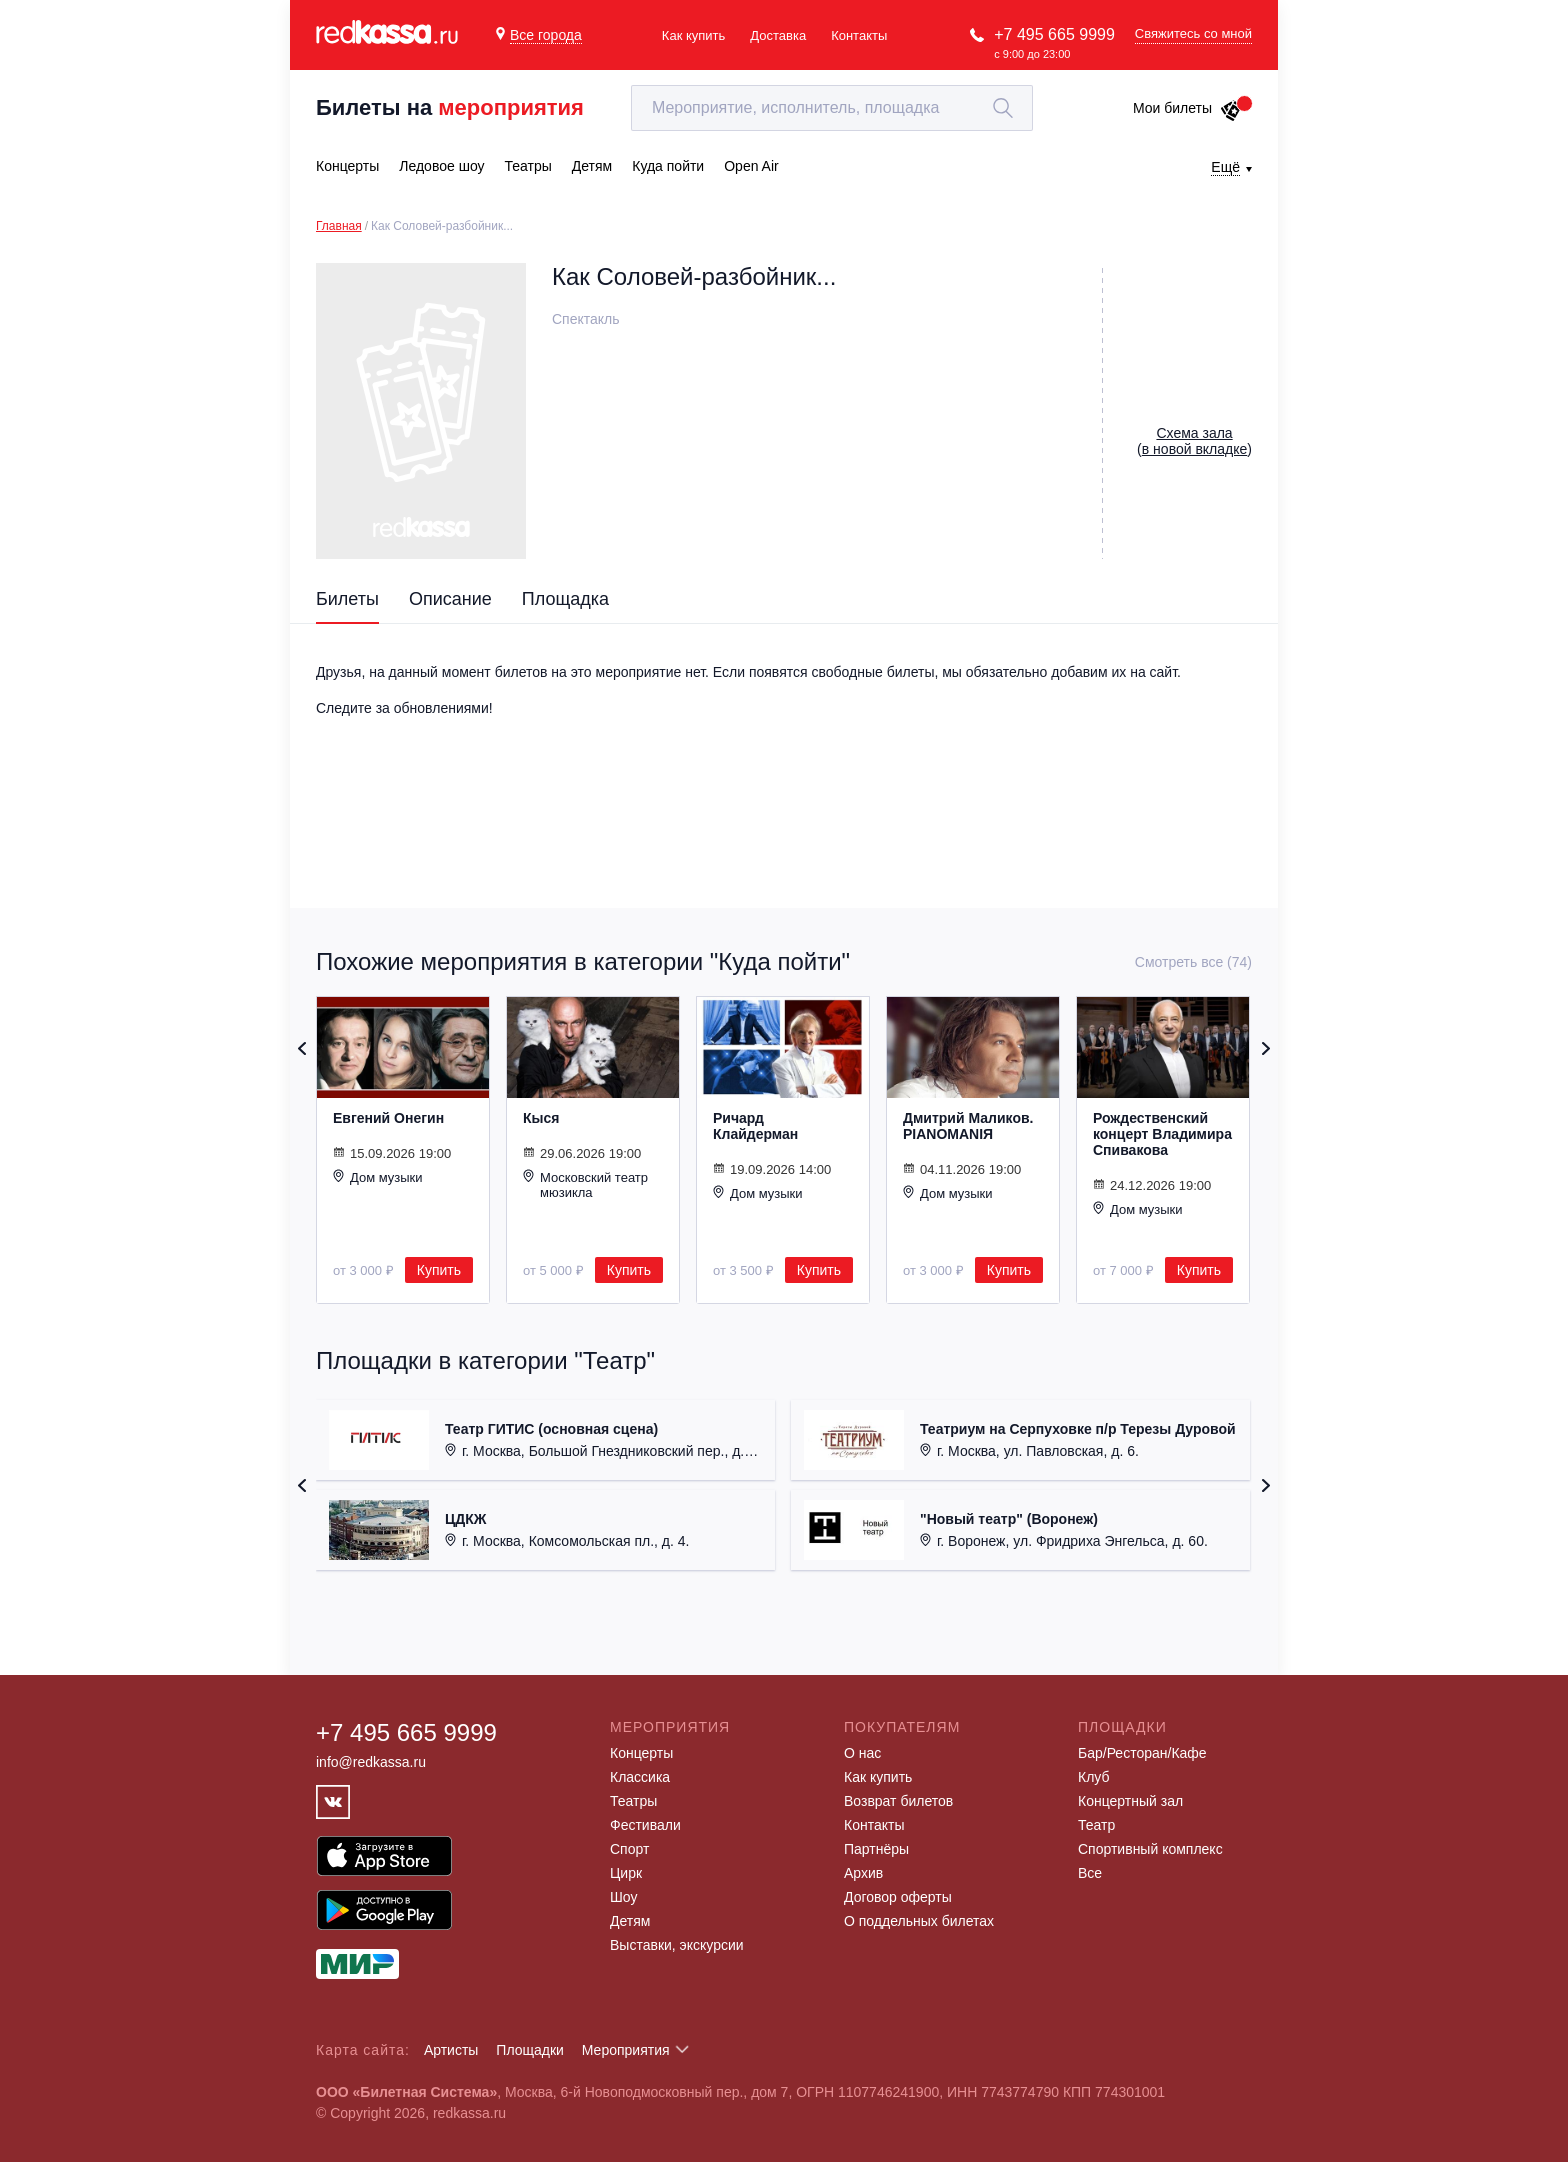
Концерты (641, 1753)
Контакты (859, 35)
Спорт (629, 1849)
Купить (439, 1270)
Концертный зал (1130, 1801)
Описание (450, 599)
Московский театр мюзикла (585, 1184)
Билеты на (450, 107)
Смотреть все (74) (1193, 962)
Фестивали (645, 1825)
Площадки (530, 2050)
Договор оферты (898, 1897)
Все (1090, 1873)
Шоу (623, 1897)
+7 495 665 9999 (1054, 34)
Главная (339, 226)
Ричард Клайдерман (755, 1126)
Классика (640, 1777)
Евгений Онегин (388, 1118)
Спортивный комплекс (1150, 1849)
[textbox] (832, 108)
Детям (630, 1921)
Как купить (693, 35)
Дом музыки (378, 1177)
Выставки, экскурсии (677, 1945)
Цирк (626, 1873)
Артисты (451, 2050)
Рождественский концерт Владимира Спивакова (1162, 1134)
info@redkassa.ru (371, 1762)
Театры (633, 1801)
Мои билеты (1187, 108)
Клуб (1094, 1777)
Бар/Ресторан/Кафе (1142, 1753)
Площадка (565, 599)
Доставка (778, 35)
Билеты (347, 599)
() (1194, 441)
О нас (862, 1753)
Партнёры (876, 1849)
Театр (1096, 1825)
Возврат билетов (898, 1801)
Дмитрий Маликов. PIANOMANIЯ (968, 1126)
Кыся (541, 1118)
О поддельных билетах (919, 1921)
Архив (863, 1873)
